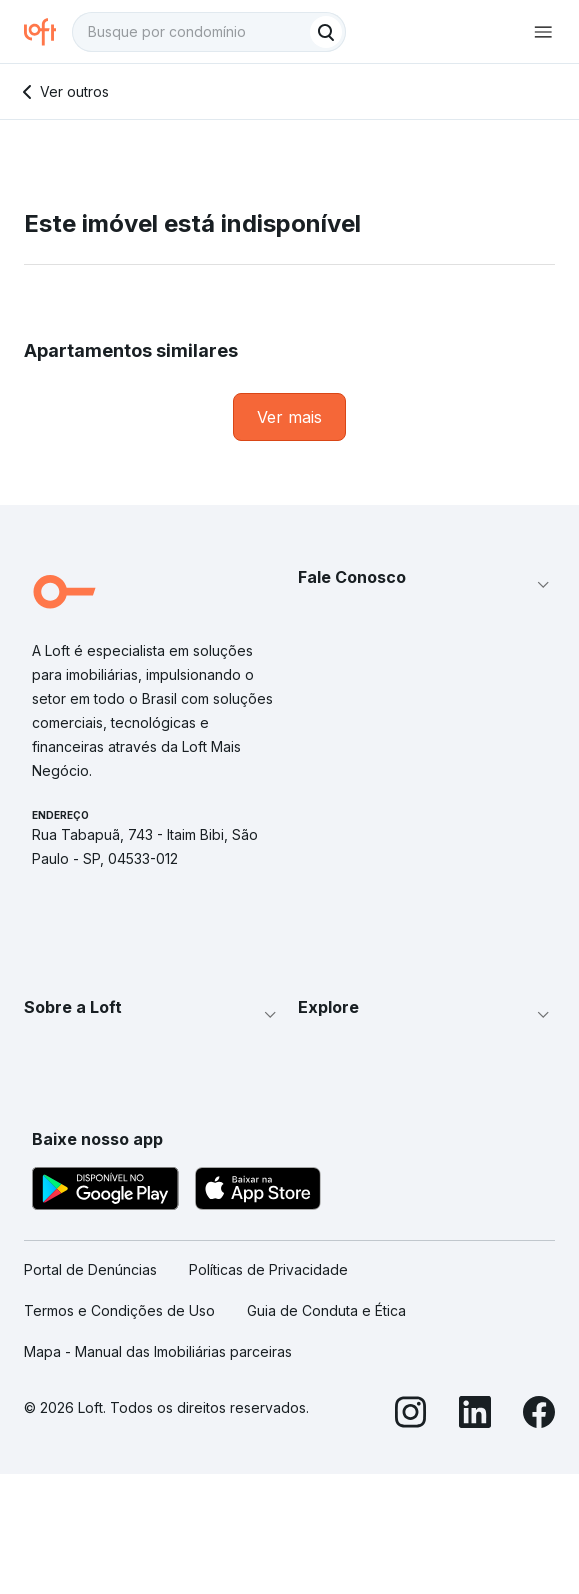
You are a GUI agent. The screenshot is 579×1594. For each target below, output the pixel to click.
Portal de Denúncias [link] (90, 1269)
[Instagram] (411, 1415)
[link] (289, 417)
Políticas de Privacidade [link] (268, 1269)
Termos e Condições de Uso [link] (119, 1310)
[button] (427, 585)
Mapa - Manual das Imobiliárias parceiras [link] (158, 1351)
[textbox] (209, 32)
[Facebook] (539, 1415)
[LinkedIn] (475, 1415)
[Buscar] (326, 32)
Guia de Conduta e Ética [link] (326, 1310)
